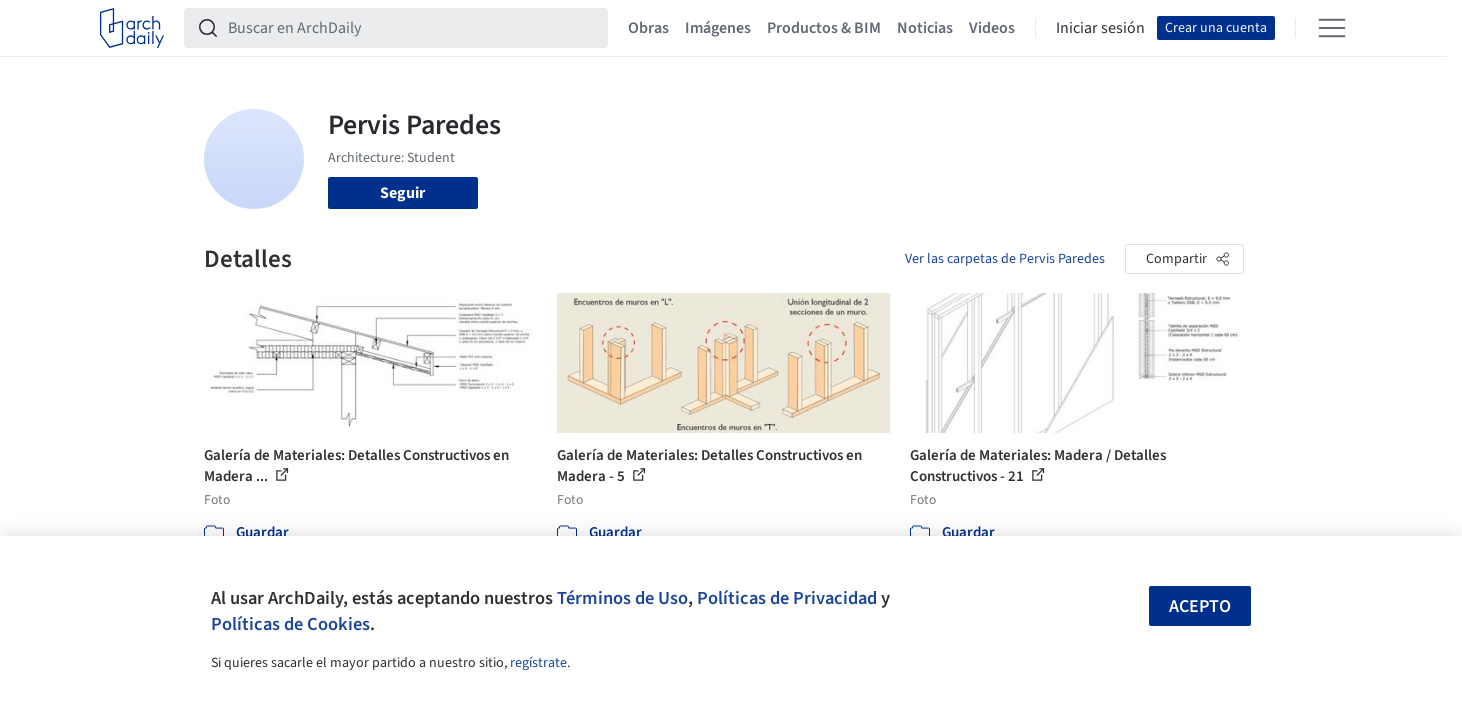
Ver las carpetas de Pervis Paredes (1005, 259)
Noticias (925, 28)
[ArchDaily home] (132, 28)
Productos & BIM (824, 28)
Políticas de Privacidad (787, 598)
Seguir (402, 193)
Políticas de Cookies (290, 624)
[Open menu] (1332, 28)
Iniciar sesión (1100, 28)
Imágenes (718, 28)
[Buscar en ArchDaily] (412, 28)
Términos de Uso (622, 598)
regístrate (538, 663)
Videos (992, 28)
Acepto (1200, 606)
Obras (648, 28)
